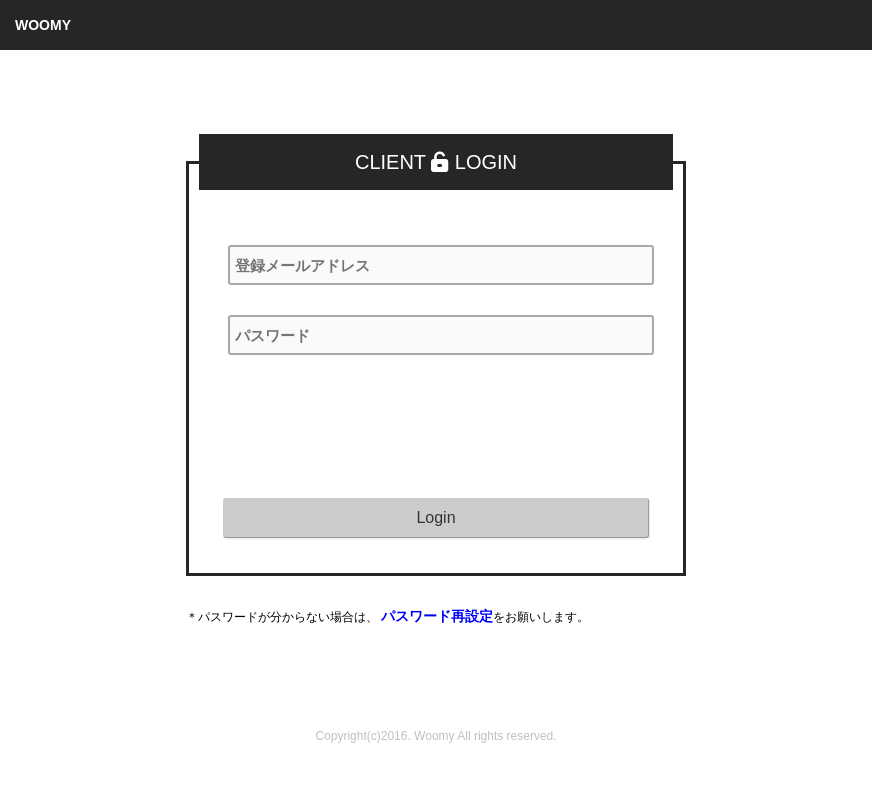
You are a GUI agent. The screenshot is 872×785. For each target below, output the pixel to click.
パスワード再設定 (437, 616)
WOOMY (43, 25)
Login (435, 517)
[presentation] (375, 424)
